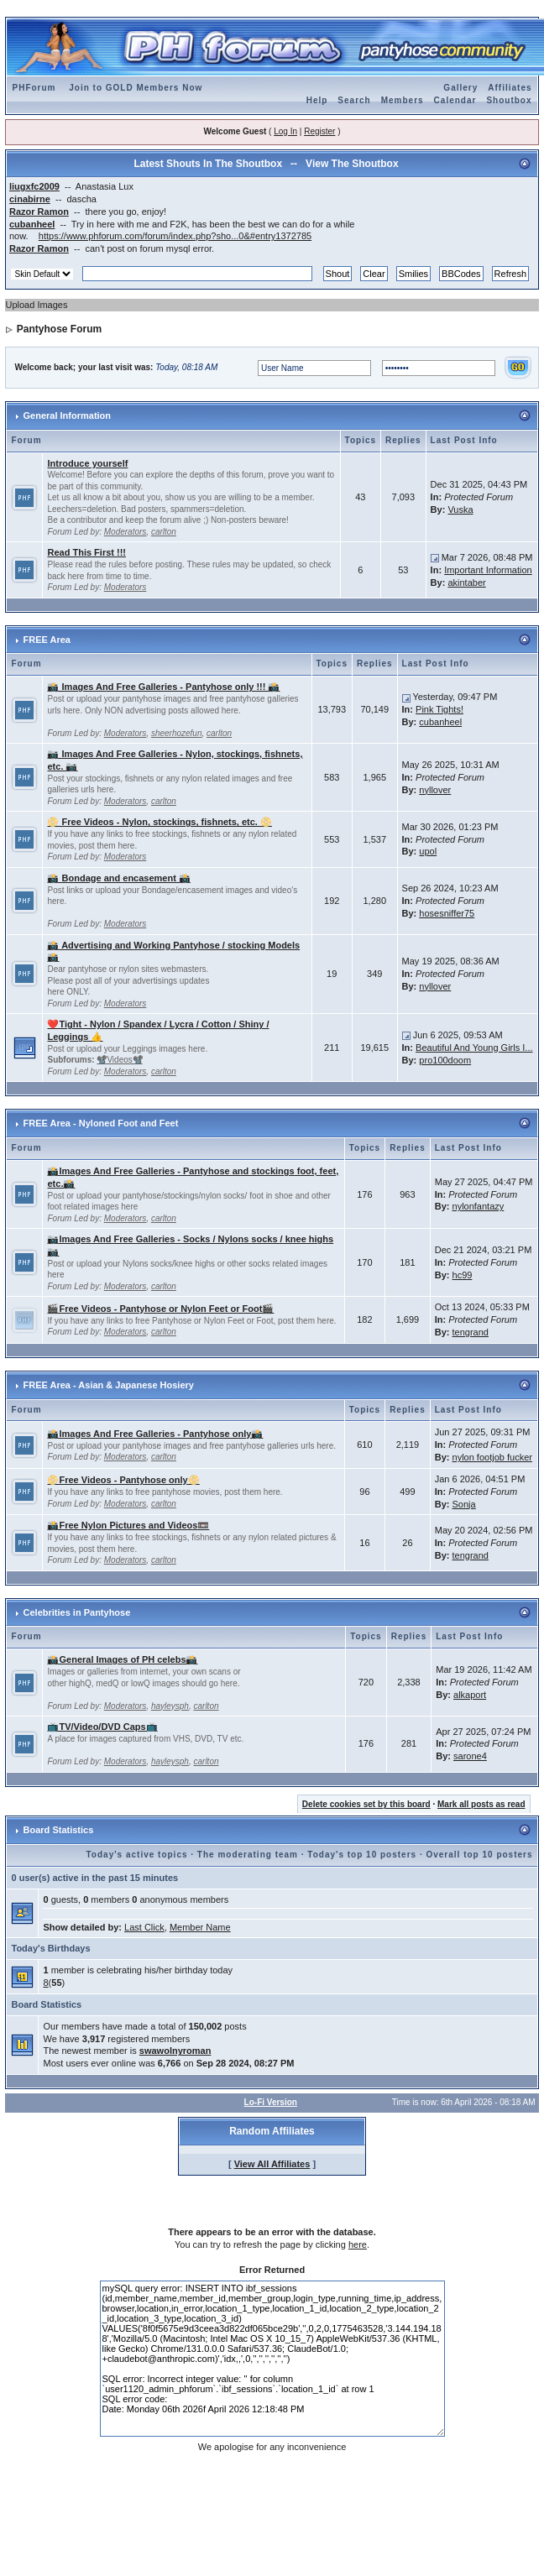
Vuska (460, 509)
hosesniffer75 (446, 913)
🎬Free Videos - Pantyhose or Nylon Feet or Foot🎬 (160, 1309)
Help (317, 100)
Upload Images (36, 305)
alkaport (469, 1695)
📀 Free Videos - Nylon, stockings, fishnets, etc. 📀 (159, 822)
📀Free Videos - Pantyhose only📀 (123, 1480)
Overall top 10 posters (479, 1854)
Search (353, 100)
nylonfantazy (478, 1206)
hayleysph (170, 1706)
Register (319, 131)
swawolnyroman (175, 2051)
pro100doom (445, 1060)
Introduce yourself (87, 463)
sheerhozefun (176, 733)
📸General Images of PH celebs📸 (122, 1659)
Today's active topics (137, 1854)
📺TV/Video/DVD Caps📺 (102, 1727)
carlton (163, 531)
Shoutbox (508, 100)
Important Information (488, 570)
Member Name (200, 1927)
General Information (68, 415)
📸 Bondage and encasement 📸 (118, 878)
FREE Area (47, 640)
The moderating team (247, 1854)
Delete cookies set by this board (366, 1804)
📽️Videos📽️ (119, 1059)
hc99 (462, 1275)
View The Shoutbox (352, 164)
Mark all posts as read (481, 1804)
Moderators (125, 531)
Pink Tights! (439, 709)
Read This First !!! (86, 552)
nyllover (435, 790)
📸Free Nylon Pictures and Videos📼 (128, 1525)
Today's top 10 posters (361, 1854)
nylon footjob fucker (492, 1457)
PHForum (33, 87)
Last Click (144, 1927)
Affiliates (509, 87)
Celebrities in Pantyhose (77, 1612)
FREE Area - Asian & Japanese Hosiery (109, 1385)
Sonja (464, 1504)
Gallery (460, 87)
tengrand (470, 1332)
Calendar (455, 100)
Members (402, 100)
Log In (285, 131)
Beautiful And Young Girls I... (474, 1047)
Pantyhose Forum (59, 329)
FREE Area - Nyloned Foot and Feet (101, 1123)
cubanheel (440, 722)
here (357, 2244)
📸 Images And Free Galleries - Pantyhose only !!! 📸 (163, 687)
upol (428, 851)
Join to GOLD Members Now (135, 87)
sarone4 (470, 1756)
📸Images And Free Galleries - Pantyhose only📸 (155, 1434)
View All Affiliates (272, 2164)
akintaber (466, 582)
